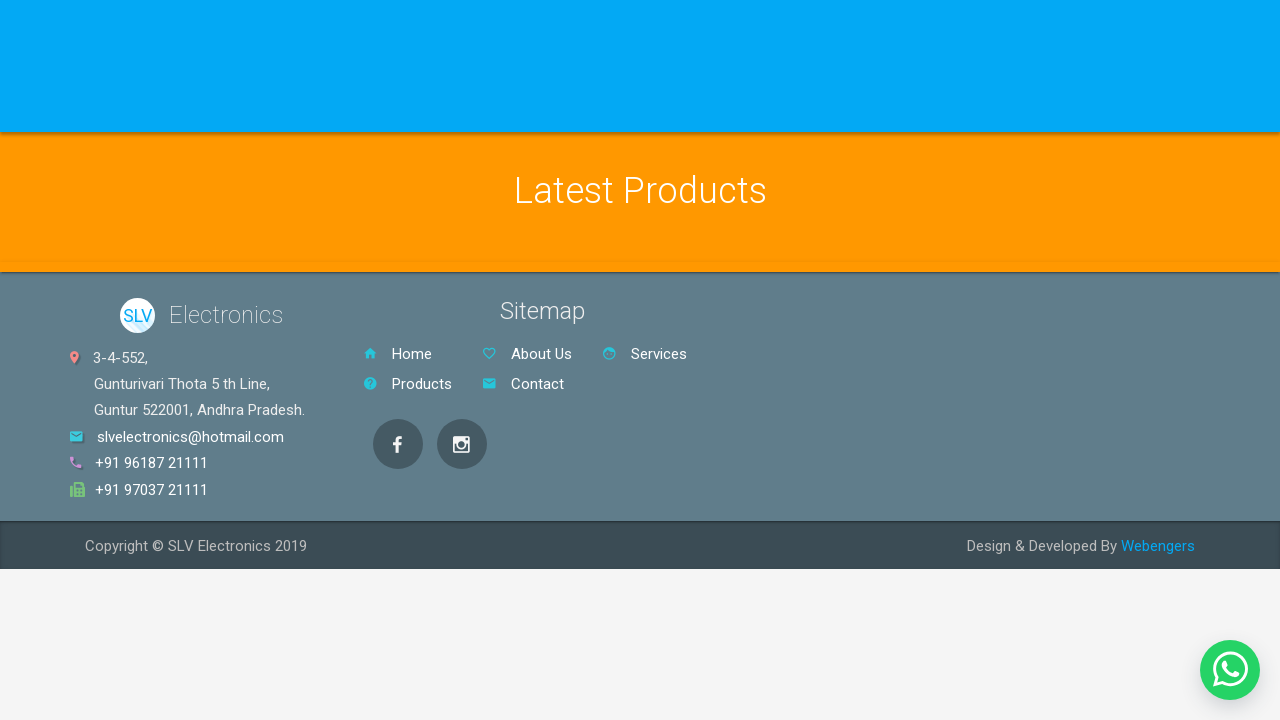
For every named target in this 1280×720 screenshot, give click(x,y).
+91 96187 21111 (151, 463)
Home (111, 106)
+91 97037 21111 (151, 490)
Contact (523, 384)
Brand (324, 106)
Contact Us (638, 106)
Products (213, 106)
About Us (528, 106)
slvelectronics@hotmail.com (190, 437)
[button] (1230, 670)
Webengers (1158, 546)
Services (425, 106)
